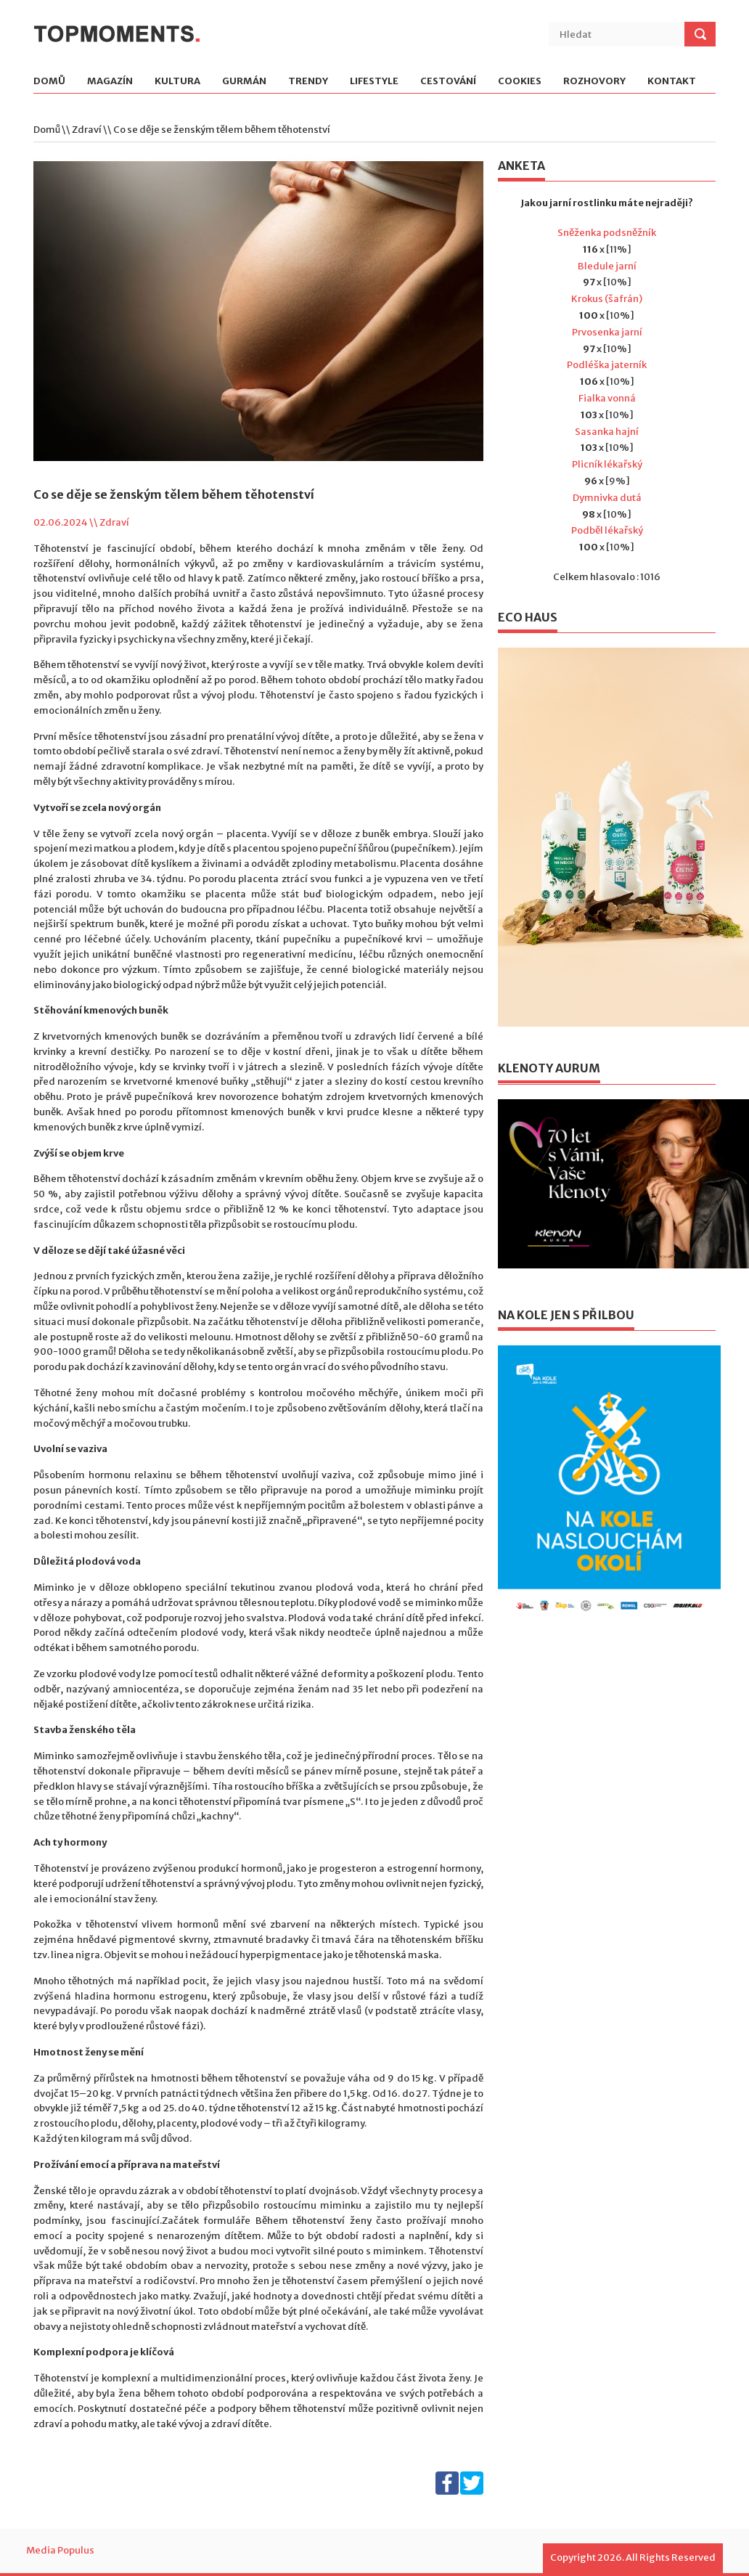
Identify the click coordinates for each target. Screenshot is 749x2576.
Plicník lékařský (607, 464)
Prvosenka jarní (607, 332)
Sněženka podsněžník (606, 233)
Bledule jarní (607, 266)
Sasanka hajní (607, 431)
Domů (49, 81)
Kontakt (671, 81)
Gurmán (244, 81)
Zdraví (87, 129)
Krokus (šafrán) (606, 299)
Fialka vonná (607, 398)
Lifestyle (374, 81)
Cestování (448, 81)
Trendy (308, 81)
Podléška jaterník (607, 365)
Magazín (110, 81)
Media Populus (60, 2550)
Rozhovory (594, 81)
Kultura (177, 81)
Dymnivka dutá (607, 498)
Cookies (519, 81)
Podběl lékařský (607, 530)
